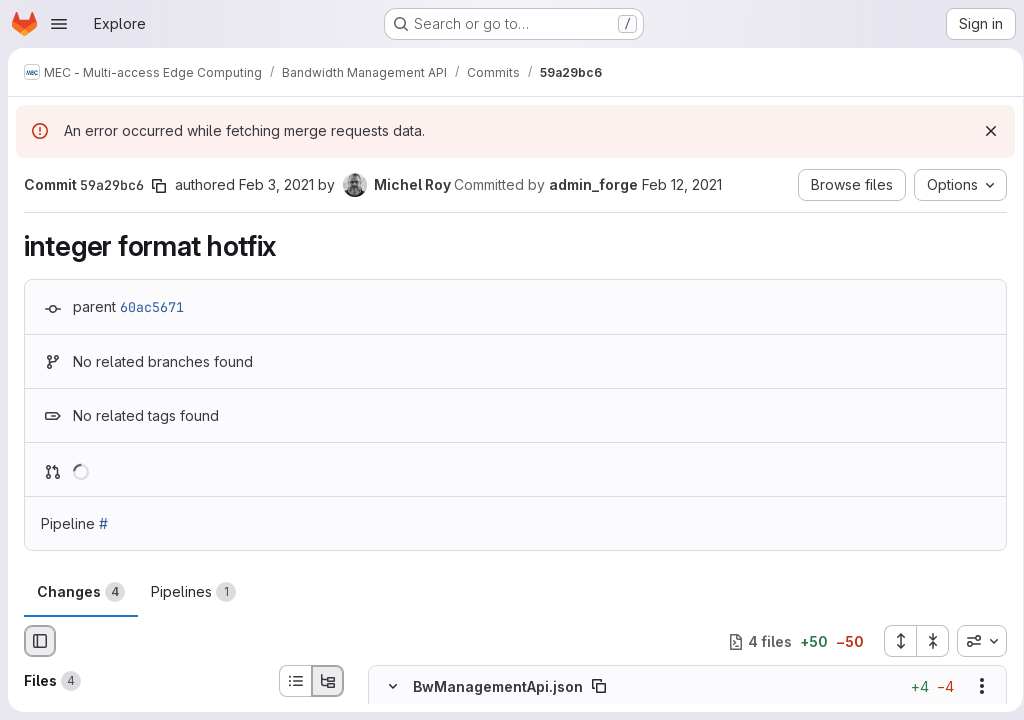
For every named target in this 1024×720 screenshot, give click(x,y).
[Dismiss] (984, 131)
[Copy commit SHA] (159, 186)
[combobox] (975, 641)
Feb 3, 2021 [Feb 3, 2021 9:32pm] (276, 184)
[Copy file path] (599, 687)
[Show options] (975, 687)
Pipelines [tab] (193, 592)
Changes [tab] (81, 592)
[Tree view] (328, 681)
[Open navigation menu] (59, 24)
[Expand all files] (893, 641)
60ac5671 (152, 307)
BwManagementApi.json (498, 686)
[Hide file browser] (40, 641)
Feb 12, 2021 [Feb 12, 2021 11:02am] (682, 184)
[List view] (295, 681)
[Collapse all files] (926, 641)
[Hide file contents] (393, 687)
